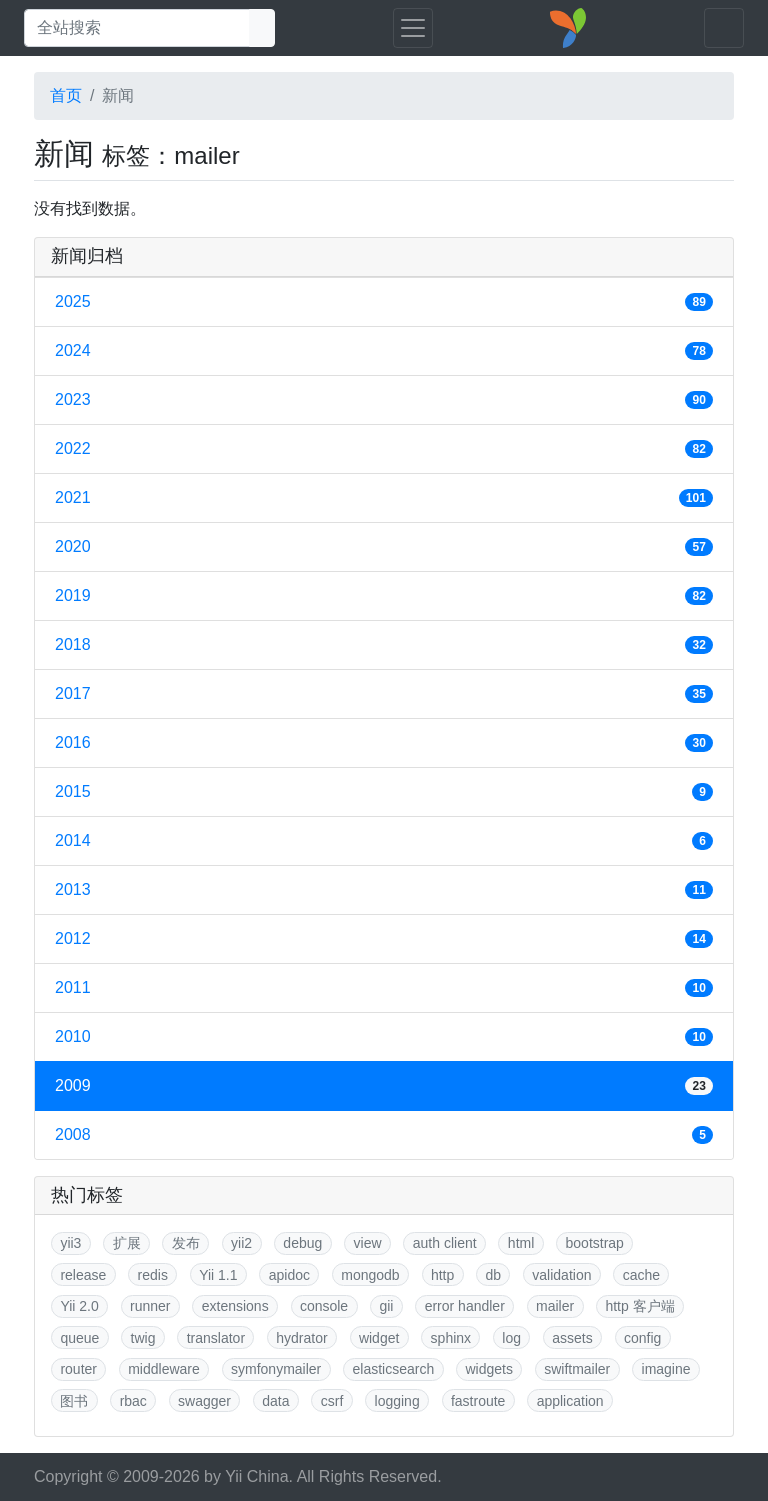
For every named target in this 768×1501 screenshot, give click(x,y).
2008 (384, 1135)
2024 (384, 351)
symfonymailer (276, 1369)
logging (397, 1401)
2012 (384, 939)
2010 (384, 1037)
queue (79, 1338)
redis (153, 1275)
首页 (66, 95)
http (442, 1275)
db (493, 1275)
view (368, 1243)
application (570, 1401)
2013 (384, 890)
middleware (164, 1369)
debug (302, 1243)
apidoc (289, 1275)
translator (216, 1338)
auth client (445, 1243)
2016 (384, 743)
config (642, 1338)
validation (561, 1275)
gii (386, 1306)
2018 (384, 645)
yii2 (241, 1243)
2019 (384, 596)
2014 (384, 841)
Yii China (256, 1476)
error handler (465, 1306)
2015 (384, 792)
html (521, 1243)
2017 (384, 694)
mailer (555, 1306)
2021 (384, 498)
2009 (384, 1086)
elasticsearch (394, 1369)
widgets (488, 1369)
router (78, 1369)
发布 (186, 1243)
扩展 (127, 1243)
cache (641, 1275)
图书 (74, 1401)
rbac (133, 1401)
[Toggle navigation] (413, 28)
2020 (384, 547)
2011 (384, 988)
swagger (204, 1401)
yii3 (70, 1243)
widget (379, 1338)
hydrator (301, 1338)
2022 (384, 449)
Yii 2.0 (79, 1306)
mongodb (370, 1275)
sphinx (451, 1338)
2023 (384, 400)
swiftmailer (577, 1369)
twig (143, 1338)
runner (150, 1306)
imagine (666, 1369)
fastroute (478, 1401)
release (83, 1275)
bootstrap (595, 1243)
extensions (235, 1306)
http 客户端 (639, 1306)
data (275, 1401)
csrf (332, 1401)
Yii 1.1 (218, 1275)
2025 (384, 302)
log (511, 1338)
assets (572, 1338)
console (324, 1306)
